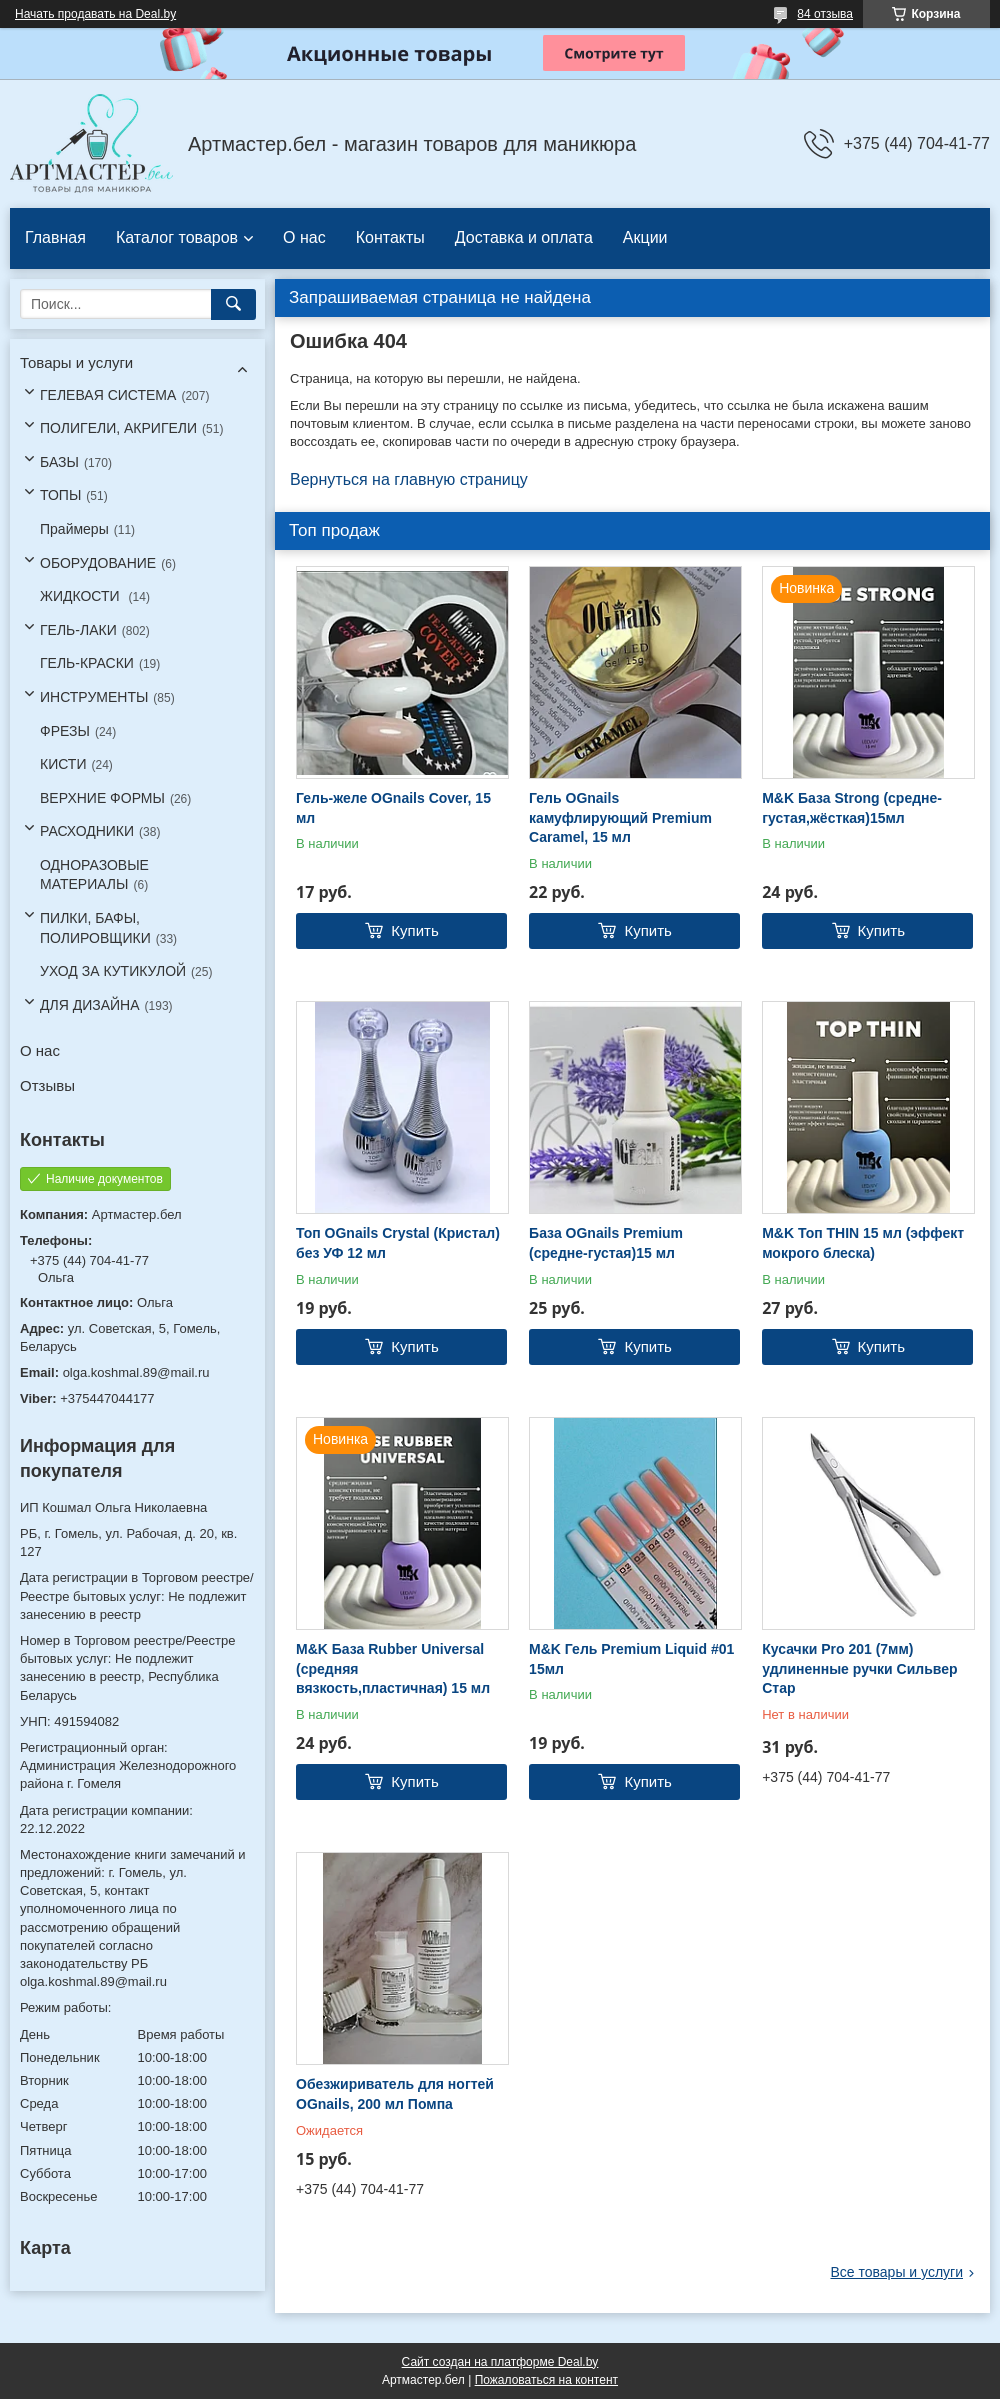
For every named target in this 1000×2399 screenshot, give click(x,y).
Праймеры (74, 529)
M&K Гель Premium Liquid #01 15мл (631, 1659)
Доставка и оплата (524, 237)
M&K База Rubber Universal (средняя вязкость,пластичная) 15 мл (393, 1668)
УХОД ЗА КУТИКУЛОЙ (113, 971)
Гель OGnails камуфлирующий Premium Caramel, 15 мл (620, 817)
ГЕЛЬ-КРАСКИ (87, 663)
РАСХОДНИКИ (87, 831)
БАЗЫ (59, 462)
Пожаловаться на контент (546, 2380)
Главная (55, 237)
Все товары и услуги (896, 2272)
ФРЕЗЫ (65, 731)
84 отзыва (825, 14)
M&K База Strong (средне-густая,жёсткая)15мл (852, 808)
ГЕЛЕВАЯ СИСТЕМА (108, 395)
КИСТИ (63, 764)
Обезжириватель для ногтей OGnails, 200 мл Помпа (395, 2094)
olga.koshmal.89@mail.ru (136, 1372)
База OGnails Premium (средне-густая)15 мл (606, 1243)
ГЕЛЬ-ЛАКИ (78, 630)
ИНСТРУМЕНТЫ (94, 697)
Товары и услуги (76, 362)
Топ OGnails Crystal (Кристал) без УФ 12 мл (398, 1243)
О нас (304, 237)
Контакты (390, 237)
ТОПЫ (60, 495)
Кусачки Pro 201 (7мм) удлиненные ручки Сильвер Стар (859, 1668)
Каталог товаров (177, 237)
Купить (414, 930)
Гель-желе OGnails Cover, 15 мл (393, 808)
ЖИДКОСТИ (82, 596)
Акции (645, 237)
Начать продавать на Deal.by (95, 14)
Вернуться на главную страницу (409, 479)
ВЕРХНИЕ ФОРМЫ (102, 798)
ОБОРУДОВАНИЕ (98, 563)
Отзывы (47, 1085)
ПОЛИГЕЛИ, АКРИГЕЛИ (118, 428)
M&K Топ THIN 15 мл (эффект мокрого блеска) (863, 1243)
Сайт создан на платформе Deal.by (500, 2362)
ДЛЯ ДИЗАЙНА (90, 1005)
